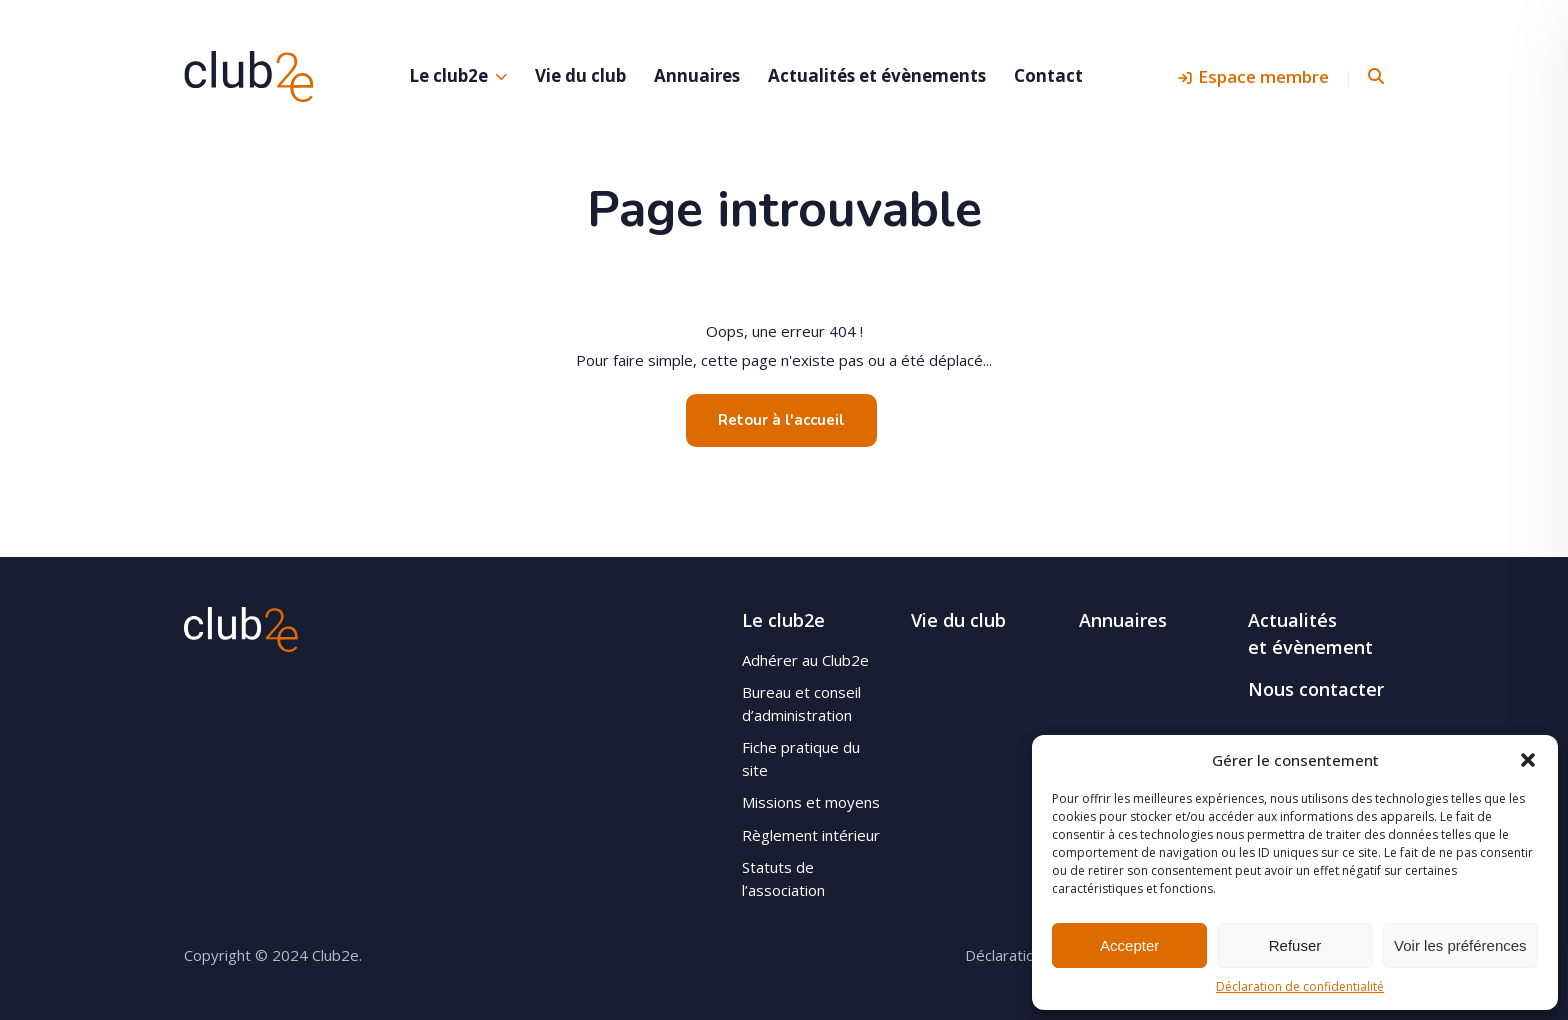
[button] (1528, 760)
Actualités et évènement (1310, 633)
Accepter (1129, 945)
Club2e (249, 76)
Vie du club (580, 75)
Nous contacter (1316, 689)
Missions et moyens (811, 802)
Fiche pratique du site (801, 758)
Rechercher (1376, 76)
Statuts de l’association (783, 878)
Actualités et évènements (877, 75)
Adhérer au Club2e (805, 660)
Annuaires (697, 75)
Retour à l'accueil (781, 420)
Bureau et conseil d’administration (801, 703)
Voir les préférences (1460, 945)
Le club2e (448, 75)
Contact (1048, 75)
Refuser (1295, 945)
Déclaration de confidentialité (1300, 986)
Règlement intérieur (811, 835)
